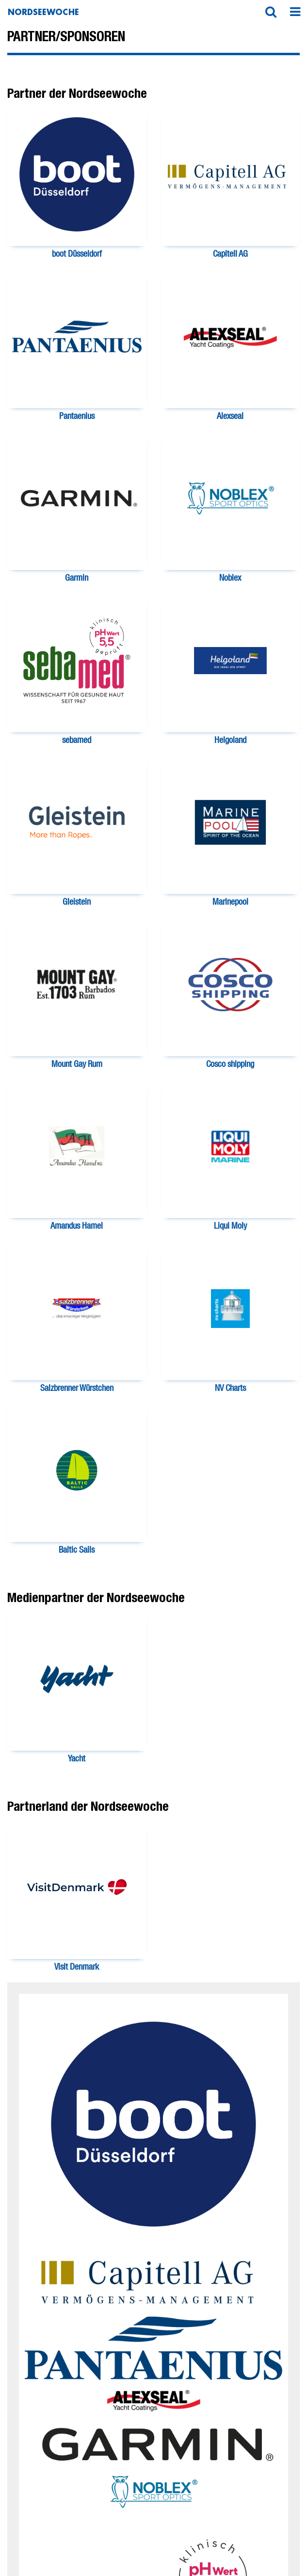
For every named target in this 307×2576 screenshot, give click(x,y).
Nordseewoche (43, 12)
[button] (271, 12)
